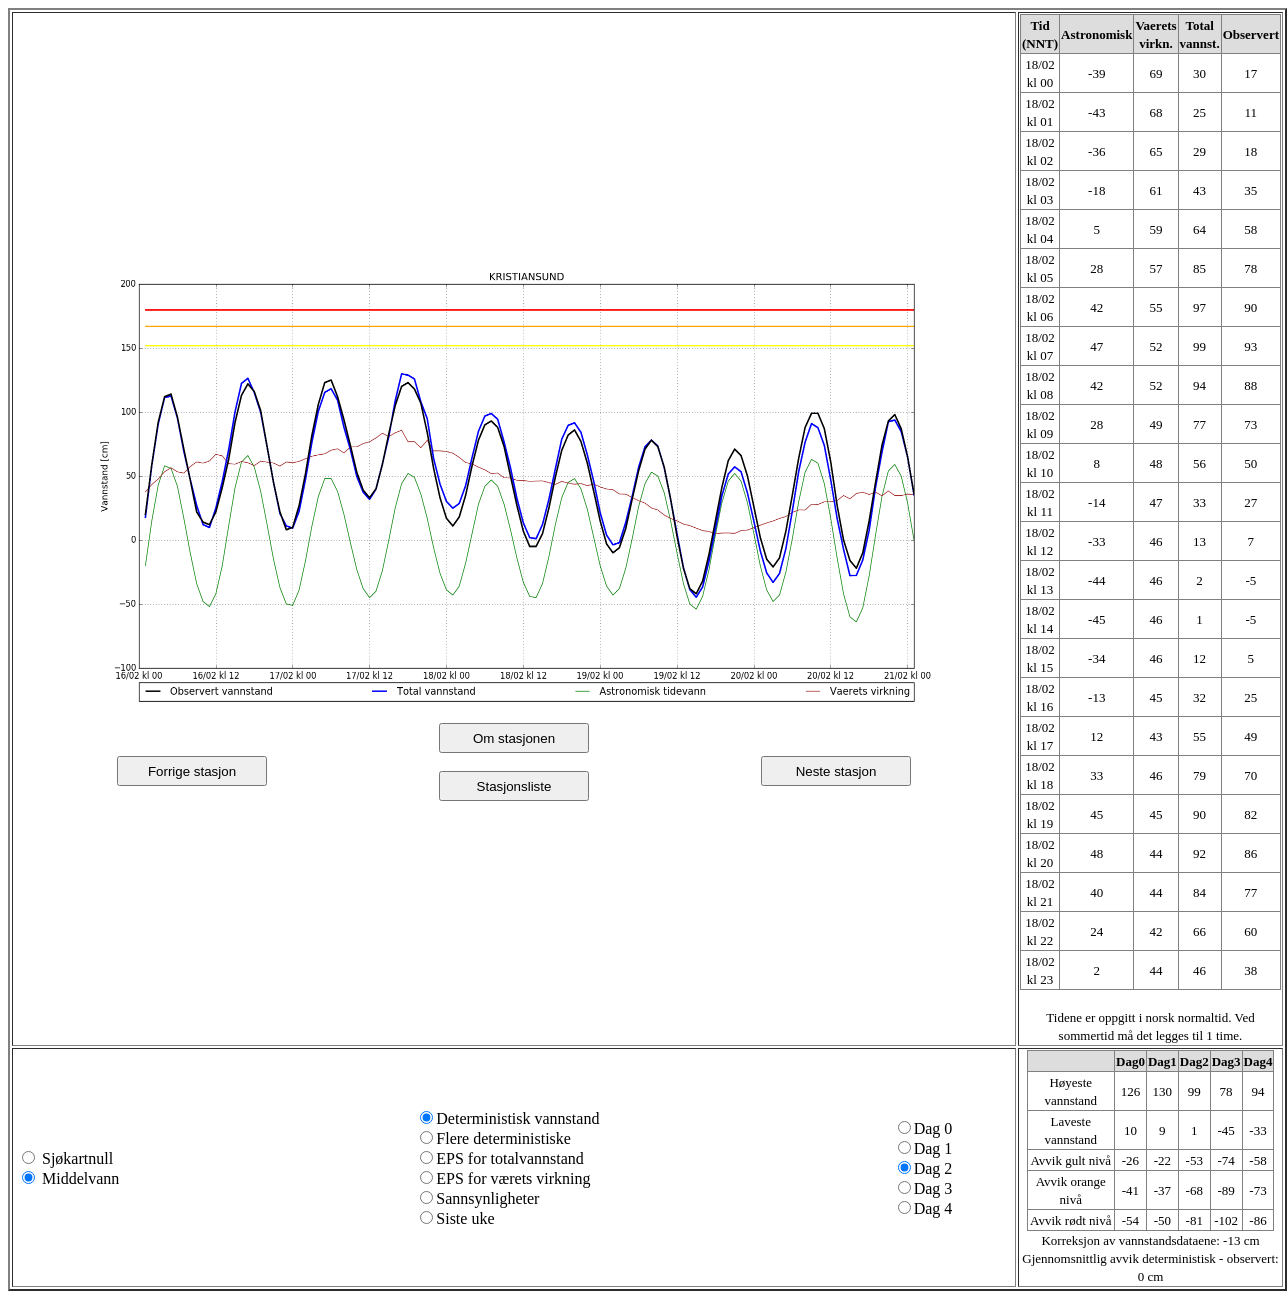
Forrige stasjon (192, 771)
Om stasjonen (514, 738)
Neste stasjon (836, 771)
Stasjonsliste (514, 786)
